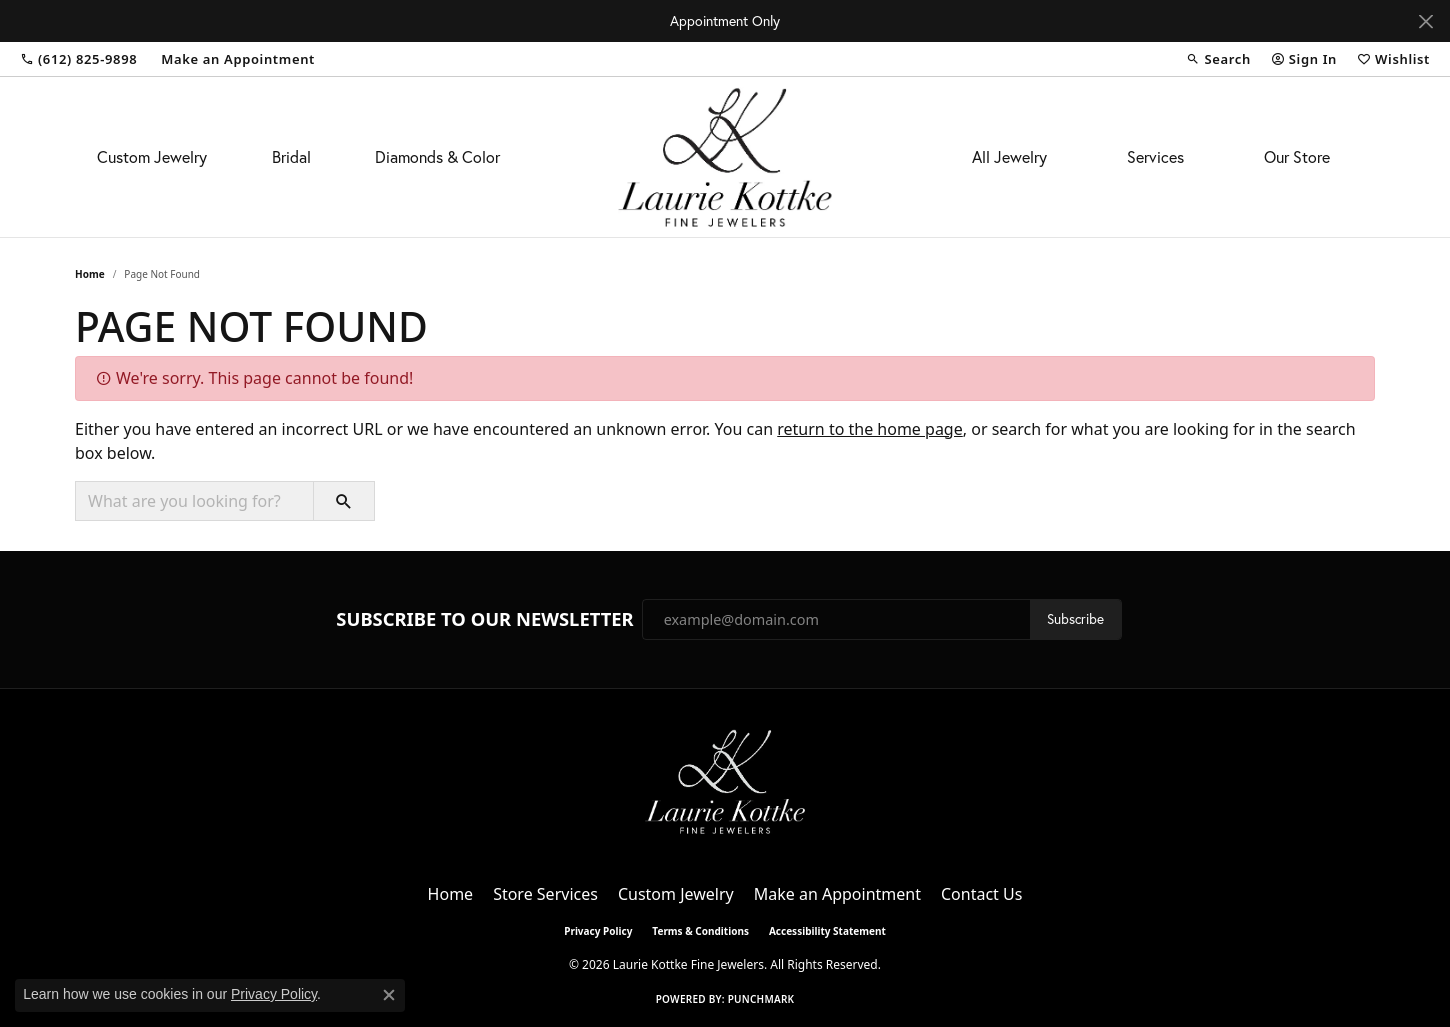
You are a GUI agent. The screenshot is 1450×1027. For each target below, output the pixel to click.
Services (1155, 156)
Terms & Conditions (700, 931)
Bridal (291, 156)
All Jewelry (1009, 156)
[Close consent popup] (389, 995)
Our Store (1297, 156)
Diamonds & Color (437, 156)
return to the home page (870, 429)
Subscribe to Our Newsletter (484, 619)
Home (90, 274)
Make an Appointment (837, 894)
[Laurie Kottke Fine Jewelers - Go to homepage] (725, 780)
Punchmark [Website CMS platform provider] (761, 999)
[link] (78, 59)
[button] (1218, 59)
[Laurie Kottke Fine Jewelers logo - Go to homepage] (725, 157)
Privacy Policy (598, 931)
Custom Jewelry (152, 156)
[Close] (1425, 21)
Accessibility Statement (827, 931)
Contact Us (981, 894)
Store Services (545, 894)
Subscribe (1075, 619)
